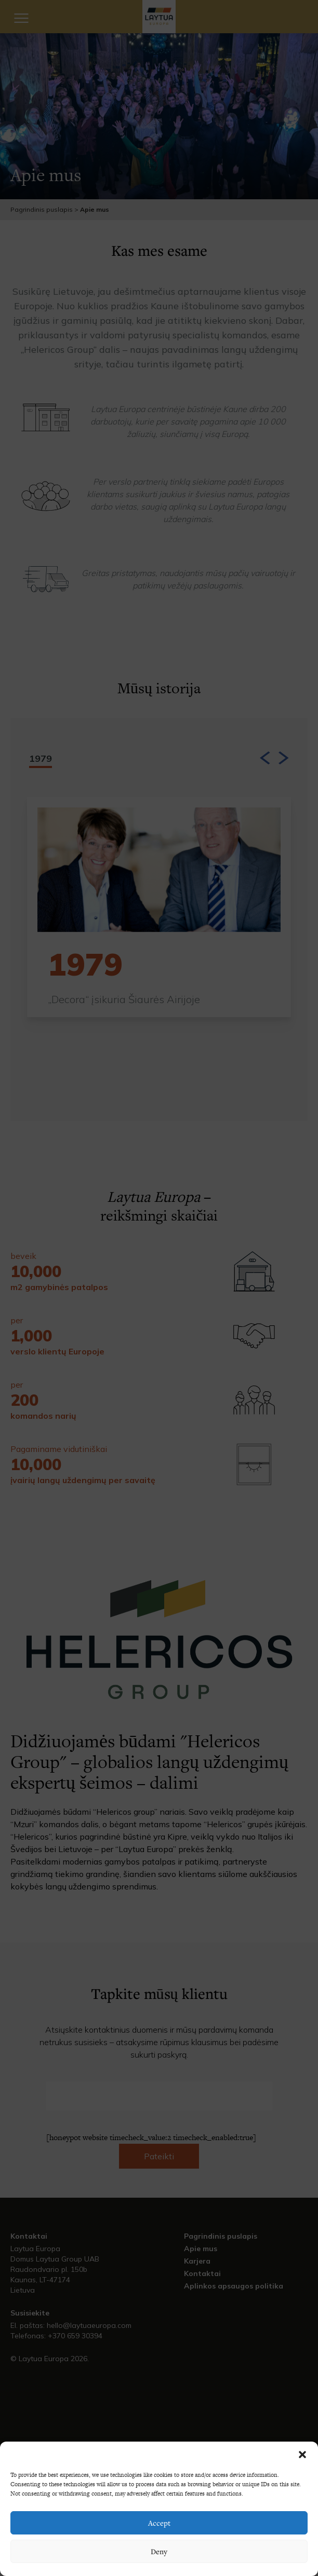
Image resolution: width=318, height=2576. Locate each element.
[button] (302, 2454)
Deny (159, 2551)
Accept (159, 2523)
